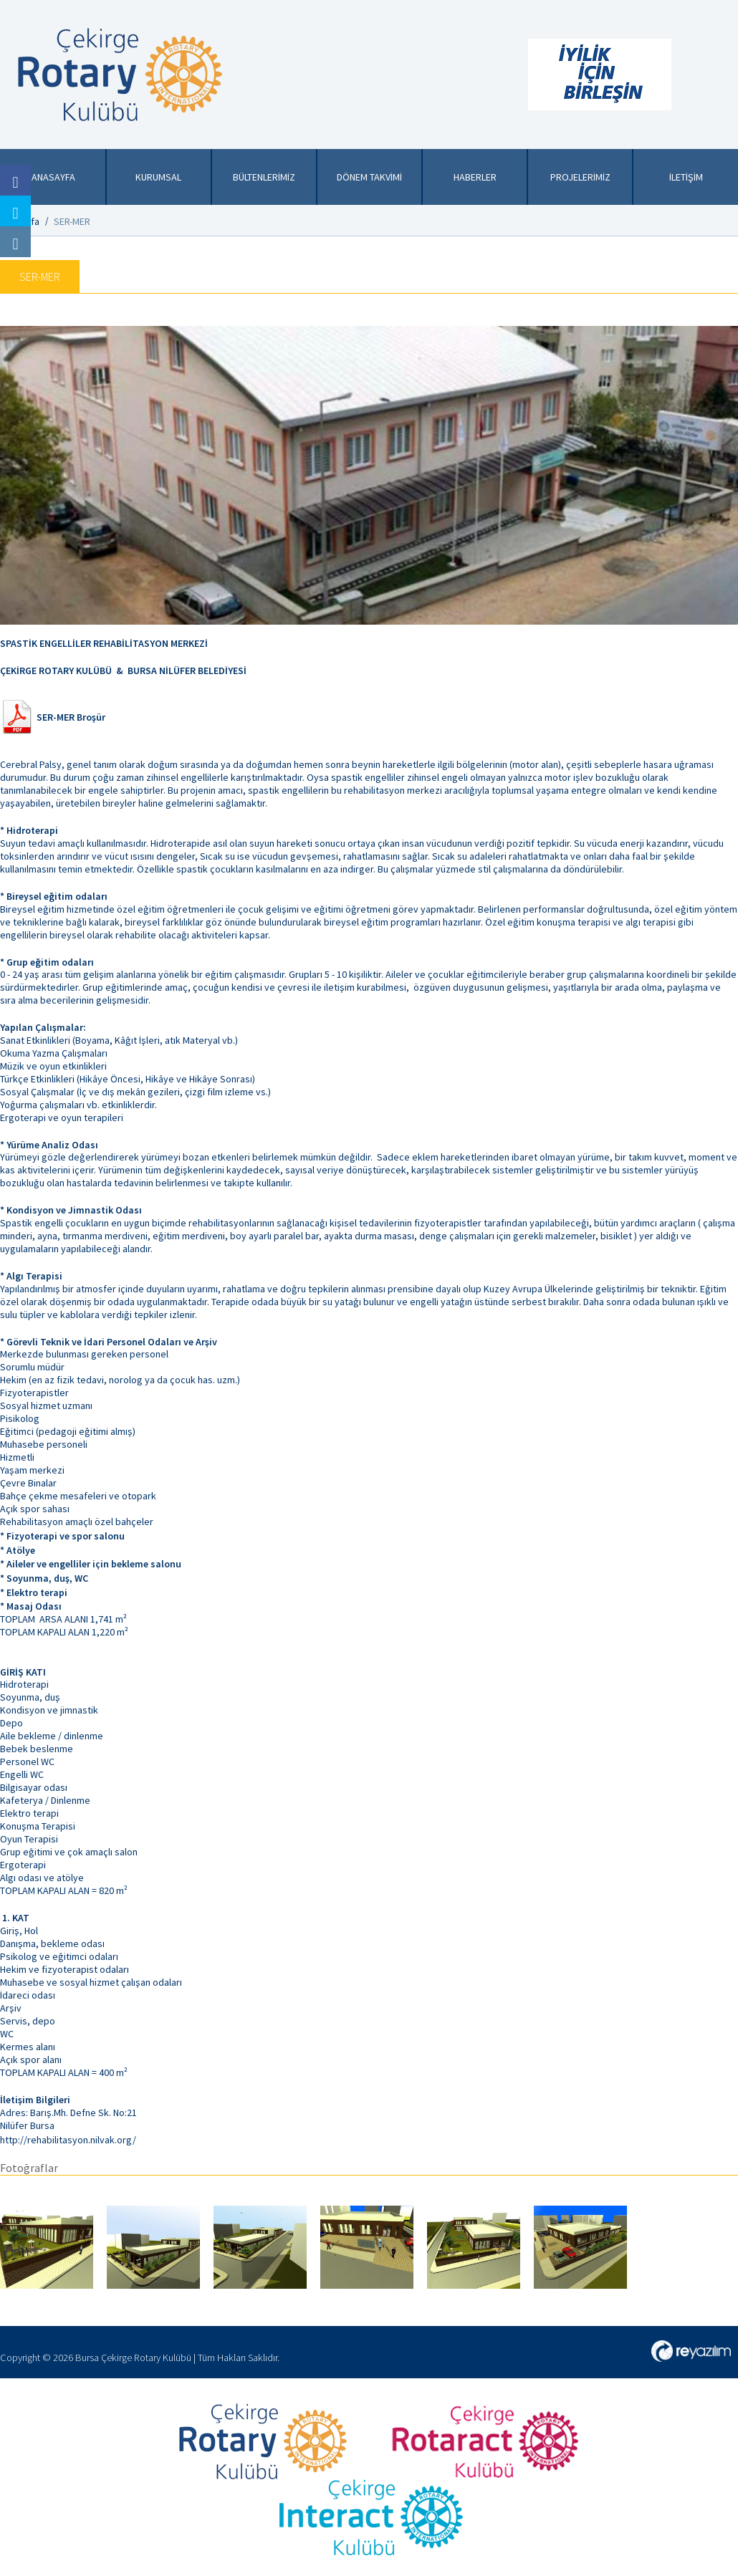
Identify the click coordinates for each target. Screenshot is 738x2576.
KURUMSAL (158, 176)
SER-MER (72, 221)
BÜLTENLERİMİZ (264, 176)
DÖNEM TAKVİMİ (369, 176)
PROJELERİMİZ (580, 176)
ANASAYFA (53, 176)
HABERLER (475, 176)
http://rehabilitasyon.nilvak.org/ (68, 2139)
